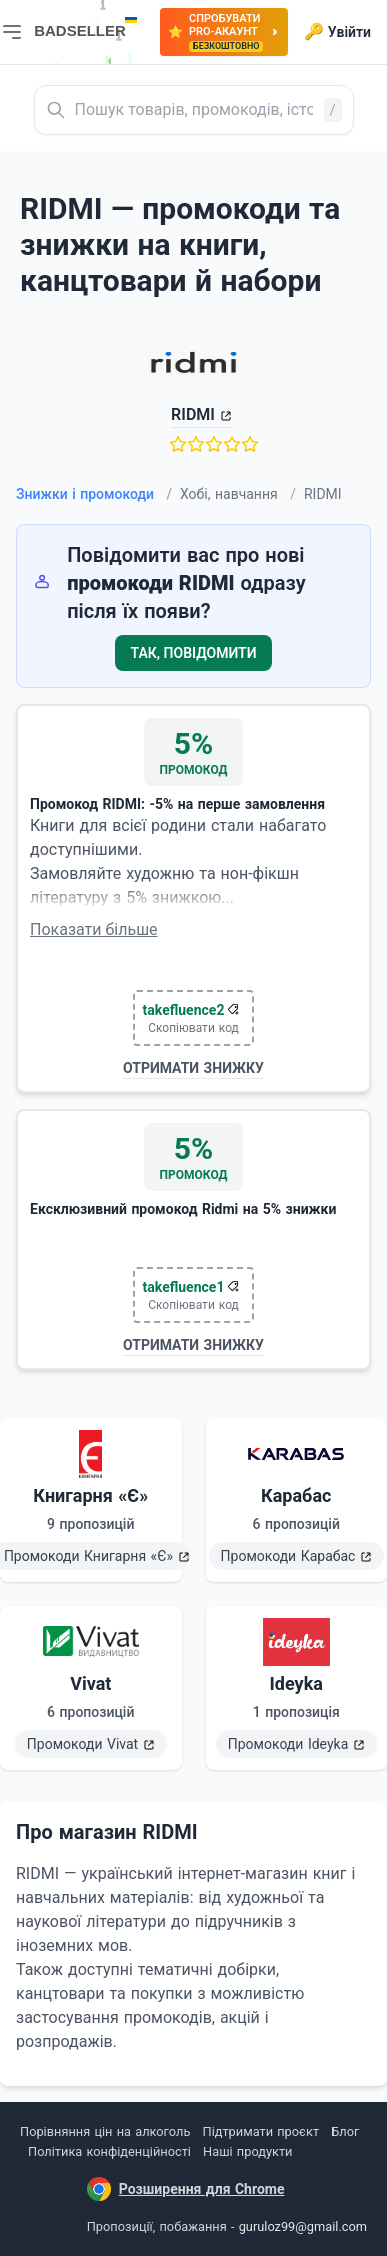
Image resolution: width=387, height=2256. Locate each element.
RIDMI (193, 414)
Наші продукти (247, 2151)
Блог (345, 2131)
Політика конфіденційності (109, 2151)
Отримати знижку (193, 1068)
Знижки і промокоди (94, 494)
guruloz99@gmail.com (303, 2226)
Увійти (337, 32)
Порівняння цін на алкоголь (105, 2131)
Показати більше (94, 929)
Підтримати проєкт (261, 2131)
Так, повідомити (194, 653)
